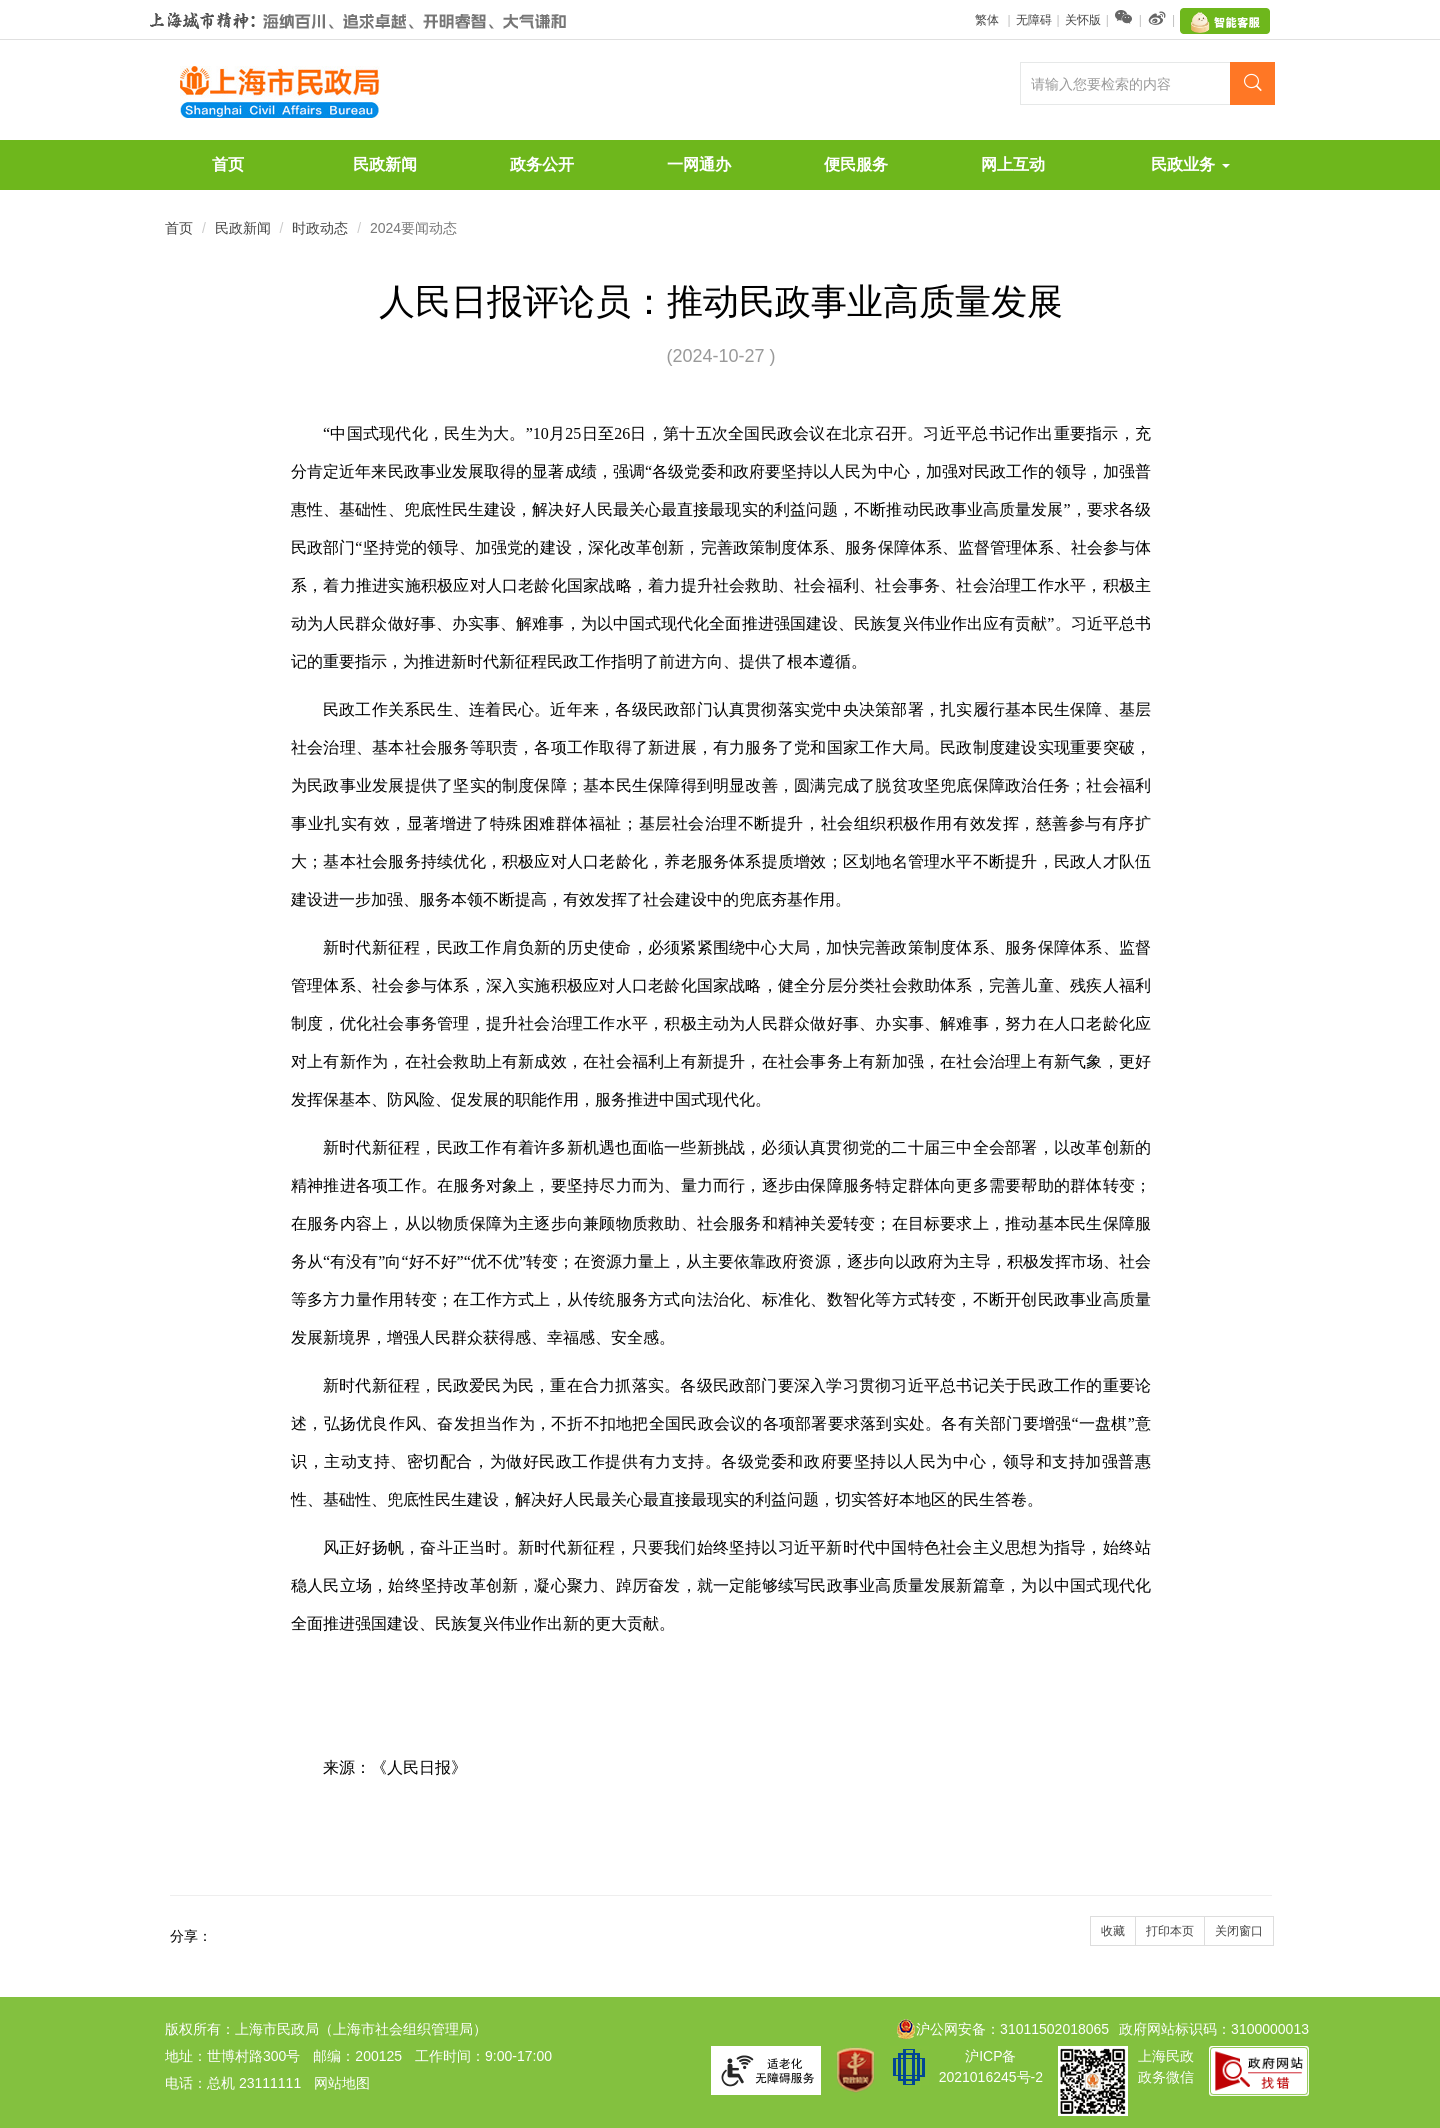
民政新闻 (385, 164)
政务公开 (542, 164)
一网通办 (699, 164)
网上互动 (1013, 164)
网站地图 (342, 2083)
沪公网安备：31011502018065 (1002, 2029)
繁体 (988, 20)
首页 (228, 164)
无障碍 (1034, 20)
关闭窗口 (1239, 1931)
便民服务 (856, 164)
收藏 (1113, 1931)
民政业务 (1190, 164)
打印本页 (1170, 1931)
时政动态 (320, 228)
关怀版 (1083, 20)
